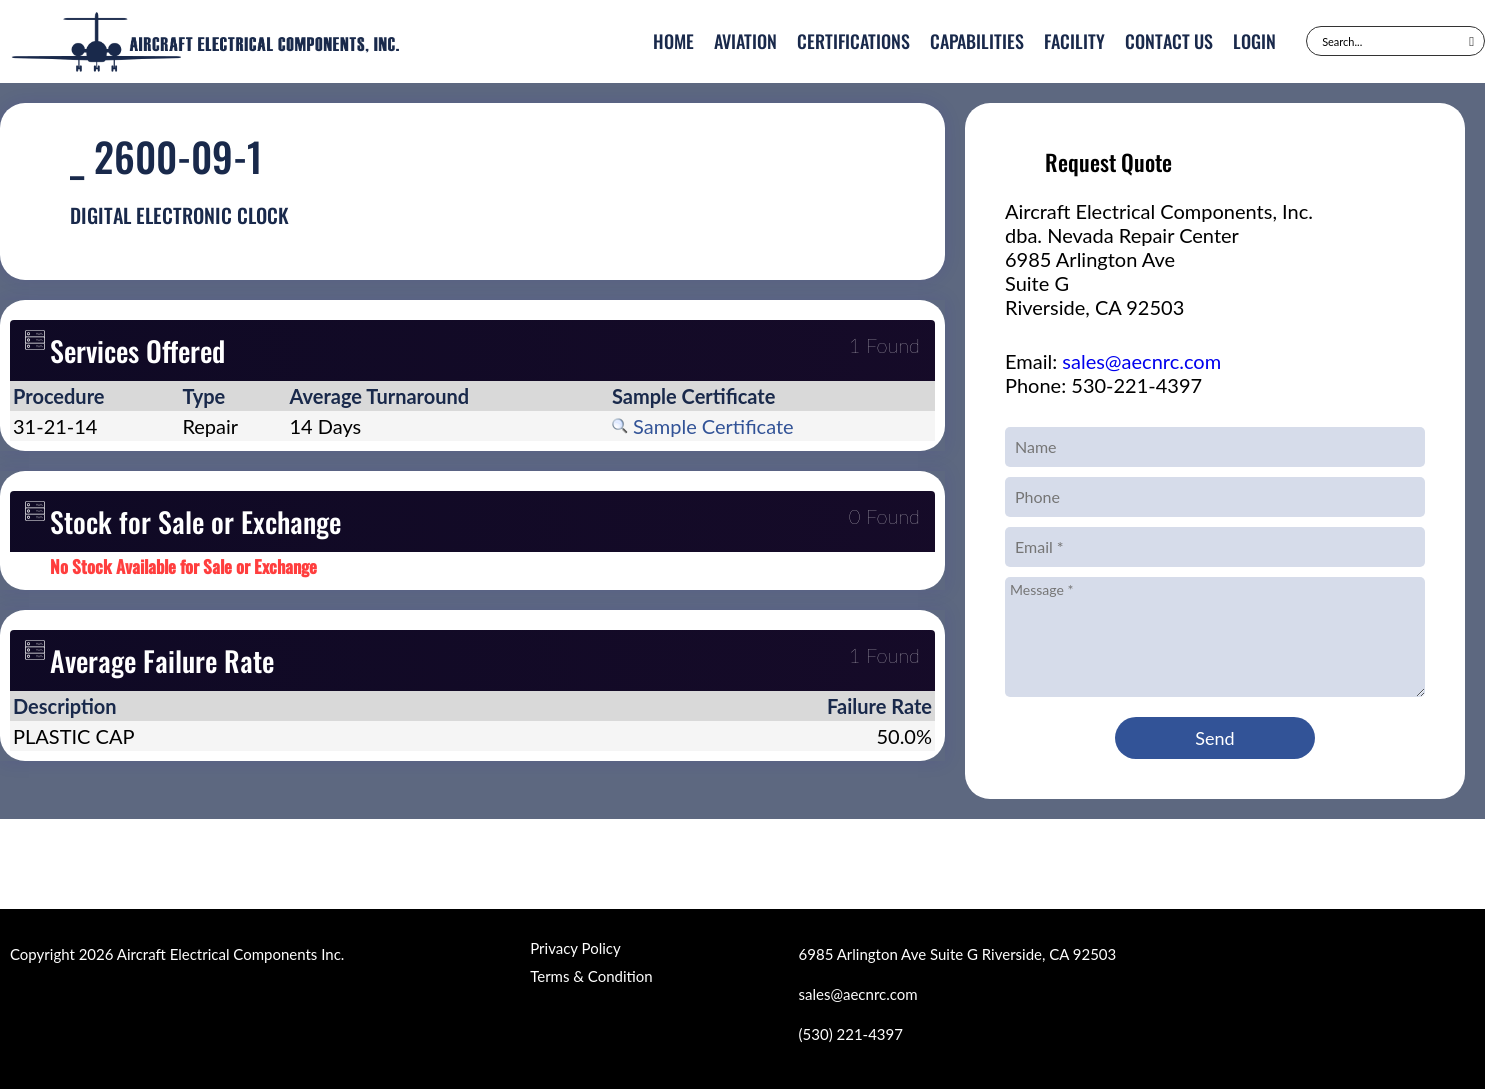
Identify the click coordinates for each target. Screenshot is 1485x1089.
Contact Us (1169, 41)
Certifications (853, 41)
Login (1254, 41)
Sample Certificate (703, 426)
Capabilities (977, 41)
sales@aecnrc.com (1141, 361)
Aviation (745, 41)
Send (1214, 738)
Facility (1074, 41)
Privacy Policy (575, 948)
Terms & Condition (591, 976)
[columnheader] (94, 396)
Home (673, 41)
